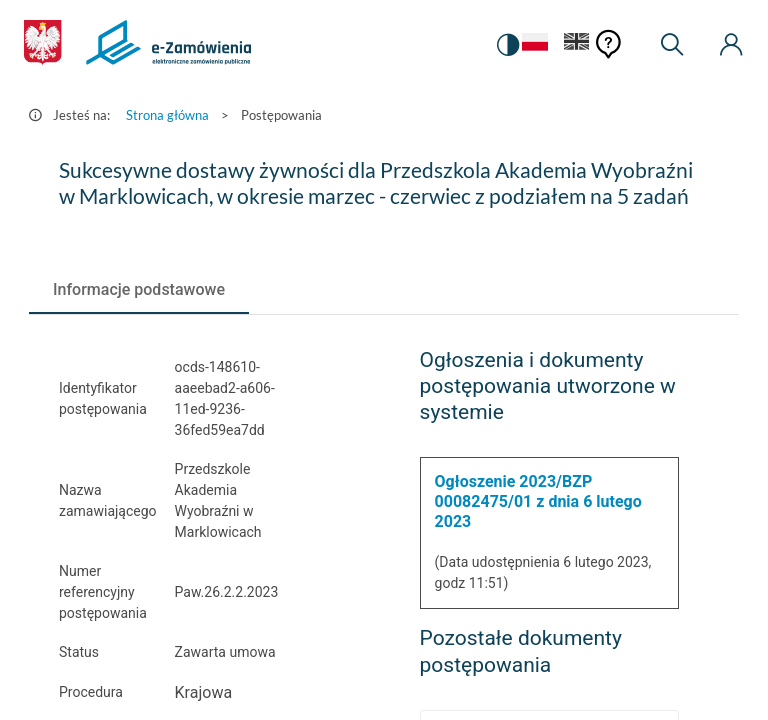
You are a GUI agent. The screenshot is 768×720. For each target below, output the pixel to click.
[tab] (139, 290)
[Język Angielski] (577, 45)
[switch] (508, 45)
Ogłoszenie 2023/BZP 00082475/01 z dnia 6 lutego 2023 (538, 501)
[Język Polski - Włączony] (535, 45)
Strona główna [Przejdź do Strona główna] (167, 115)
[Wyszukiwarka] (672, 45)
